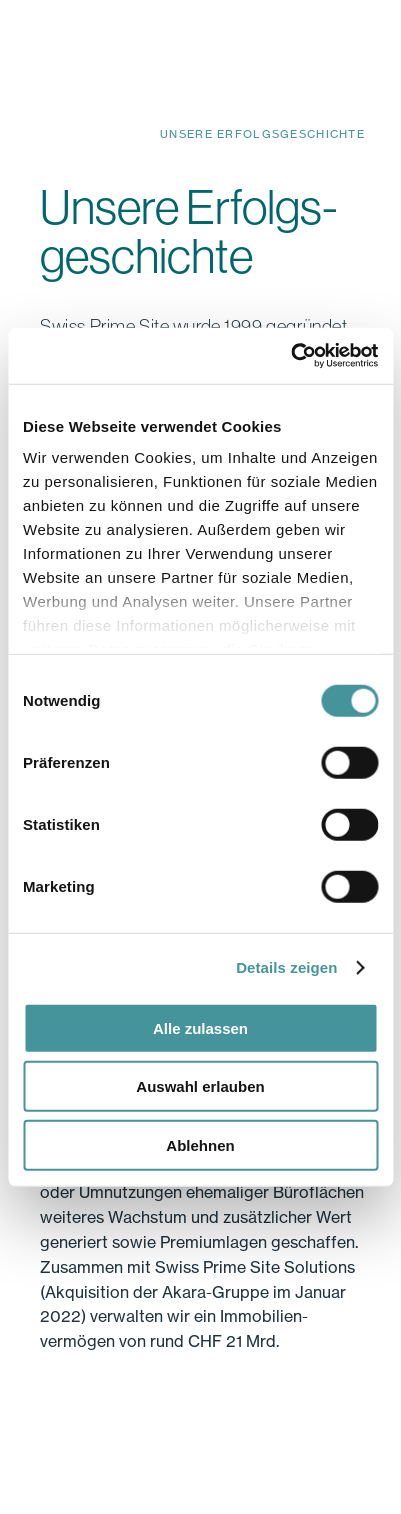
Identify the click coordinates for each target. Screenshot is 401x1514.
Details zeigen (286, 967)
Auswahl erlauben (200, 1086)
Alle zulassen (200, 1027)
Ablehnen (200, 1144)
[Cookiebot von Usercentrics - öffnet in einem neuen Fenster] (290, 356)
